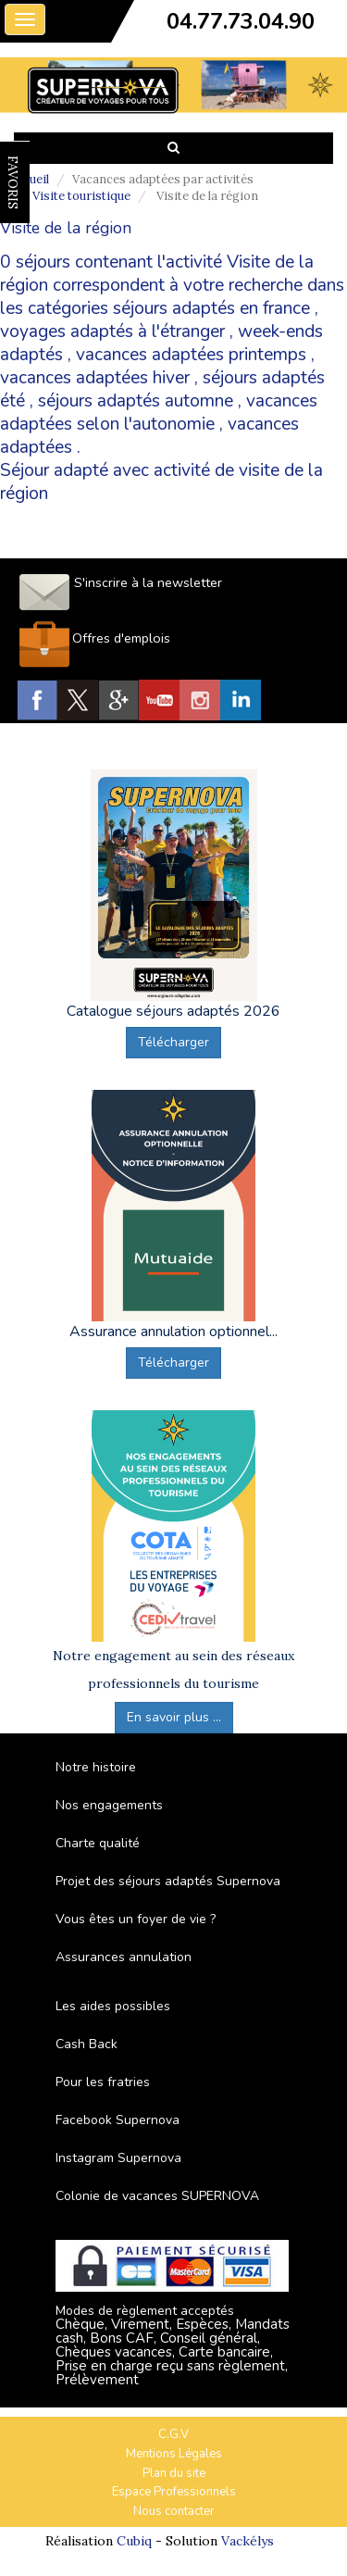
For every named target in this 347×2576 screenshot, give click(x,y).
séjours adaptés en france (211, 308)
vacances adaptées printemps (191, 355)
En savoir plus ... (174, 1717)
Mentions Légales (174, 2453)
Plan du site (174, 2473)
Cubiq (134, 2540)
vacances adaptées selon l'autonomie (158, 412)
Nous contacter (174, 2511)
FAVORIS (13, 182)
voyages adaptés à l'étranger (112, 331)
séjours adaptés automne (135, 401)
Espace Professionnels (174, 2491)
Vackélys (247, 2540)
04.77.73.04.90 (241, 21)
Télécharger (173, 1042)
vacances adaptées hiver (95, 378)
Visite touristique (81, 196)
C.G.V (173, 2434)
